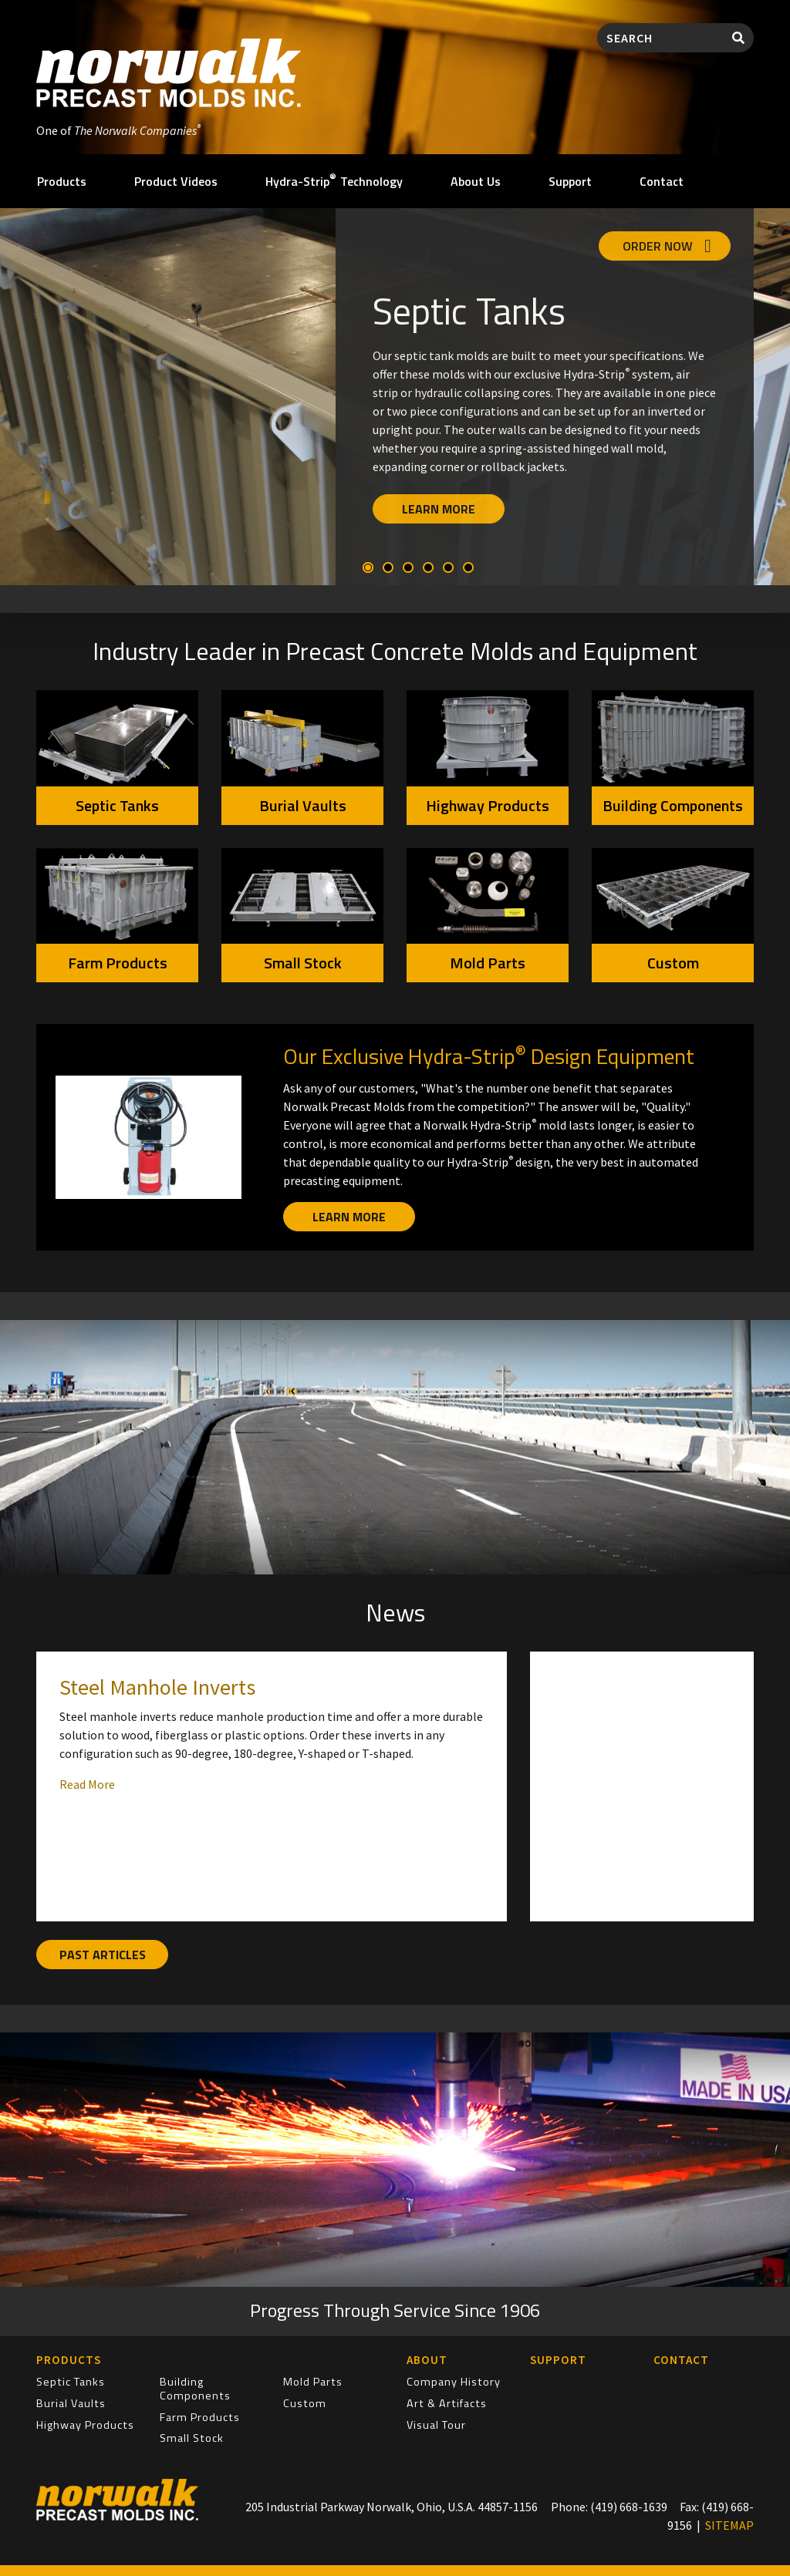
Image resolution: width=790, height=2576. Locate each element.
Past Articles (102, 1954)
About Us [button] (476, 181)
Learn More (438, 509)
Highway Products (487, 805)
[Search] (660, 37)
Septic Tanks (117, 805)
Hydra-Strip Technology (334, 180)
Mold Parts (487, 963)
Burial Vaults (302, 805)
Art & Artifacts (447, 2403)
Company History (454, 2381)
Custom (673, 963)
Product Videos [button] (176, 181)
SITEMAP (729, 2525)
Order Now (667, 246)
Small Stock (303, 963)
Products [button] (61, 181)
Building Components (673, 805)
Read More (87, 1784)
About (427, 2359)
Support (570, 181)
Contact (662, 181)
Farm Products (117, 963)
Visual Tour (436, 2424)
